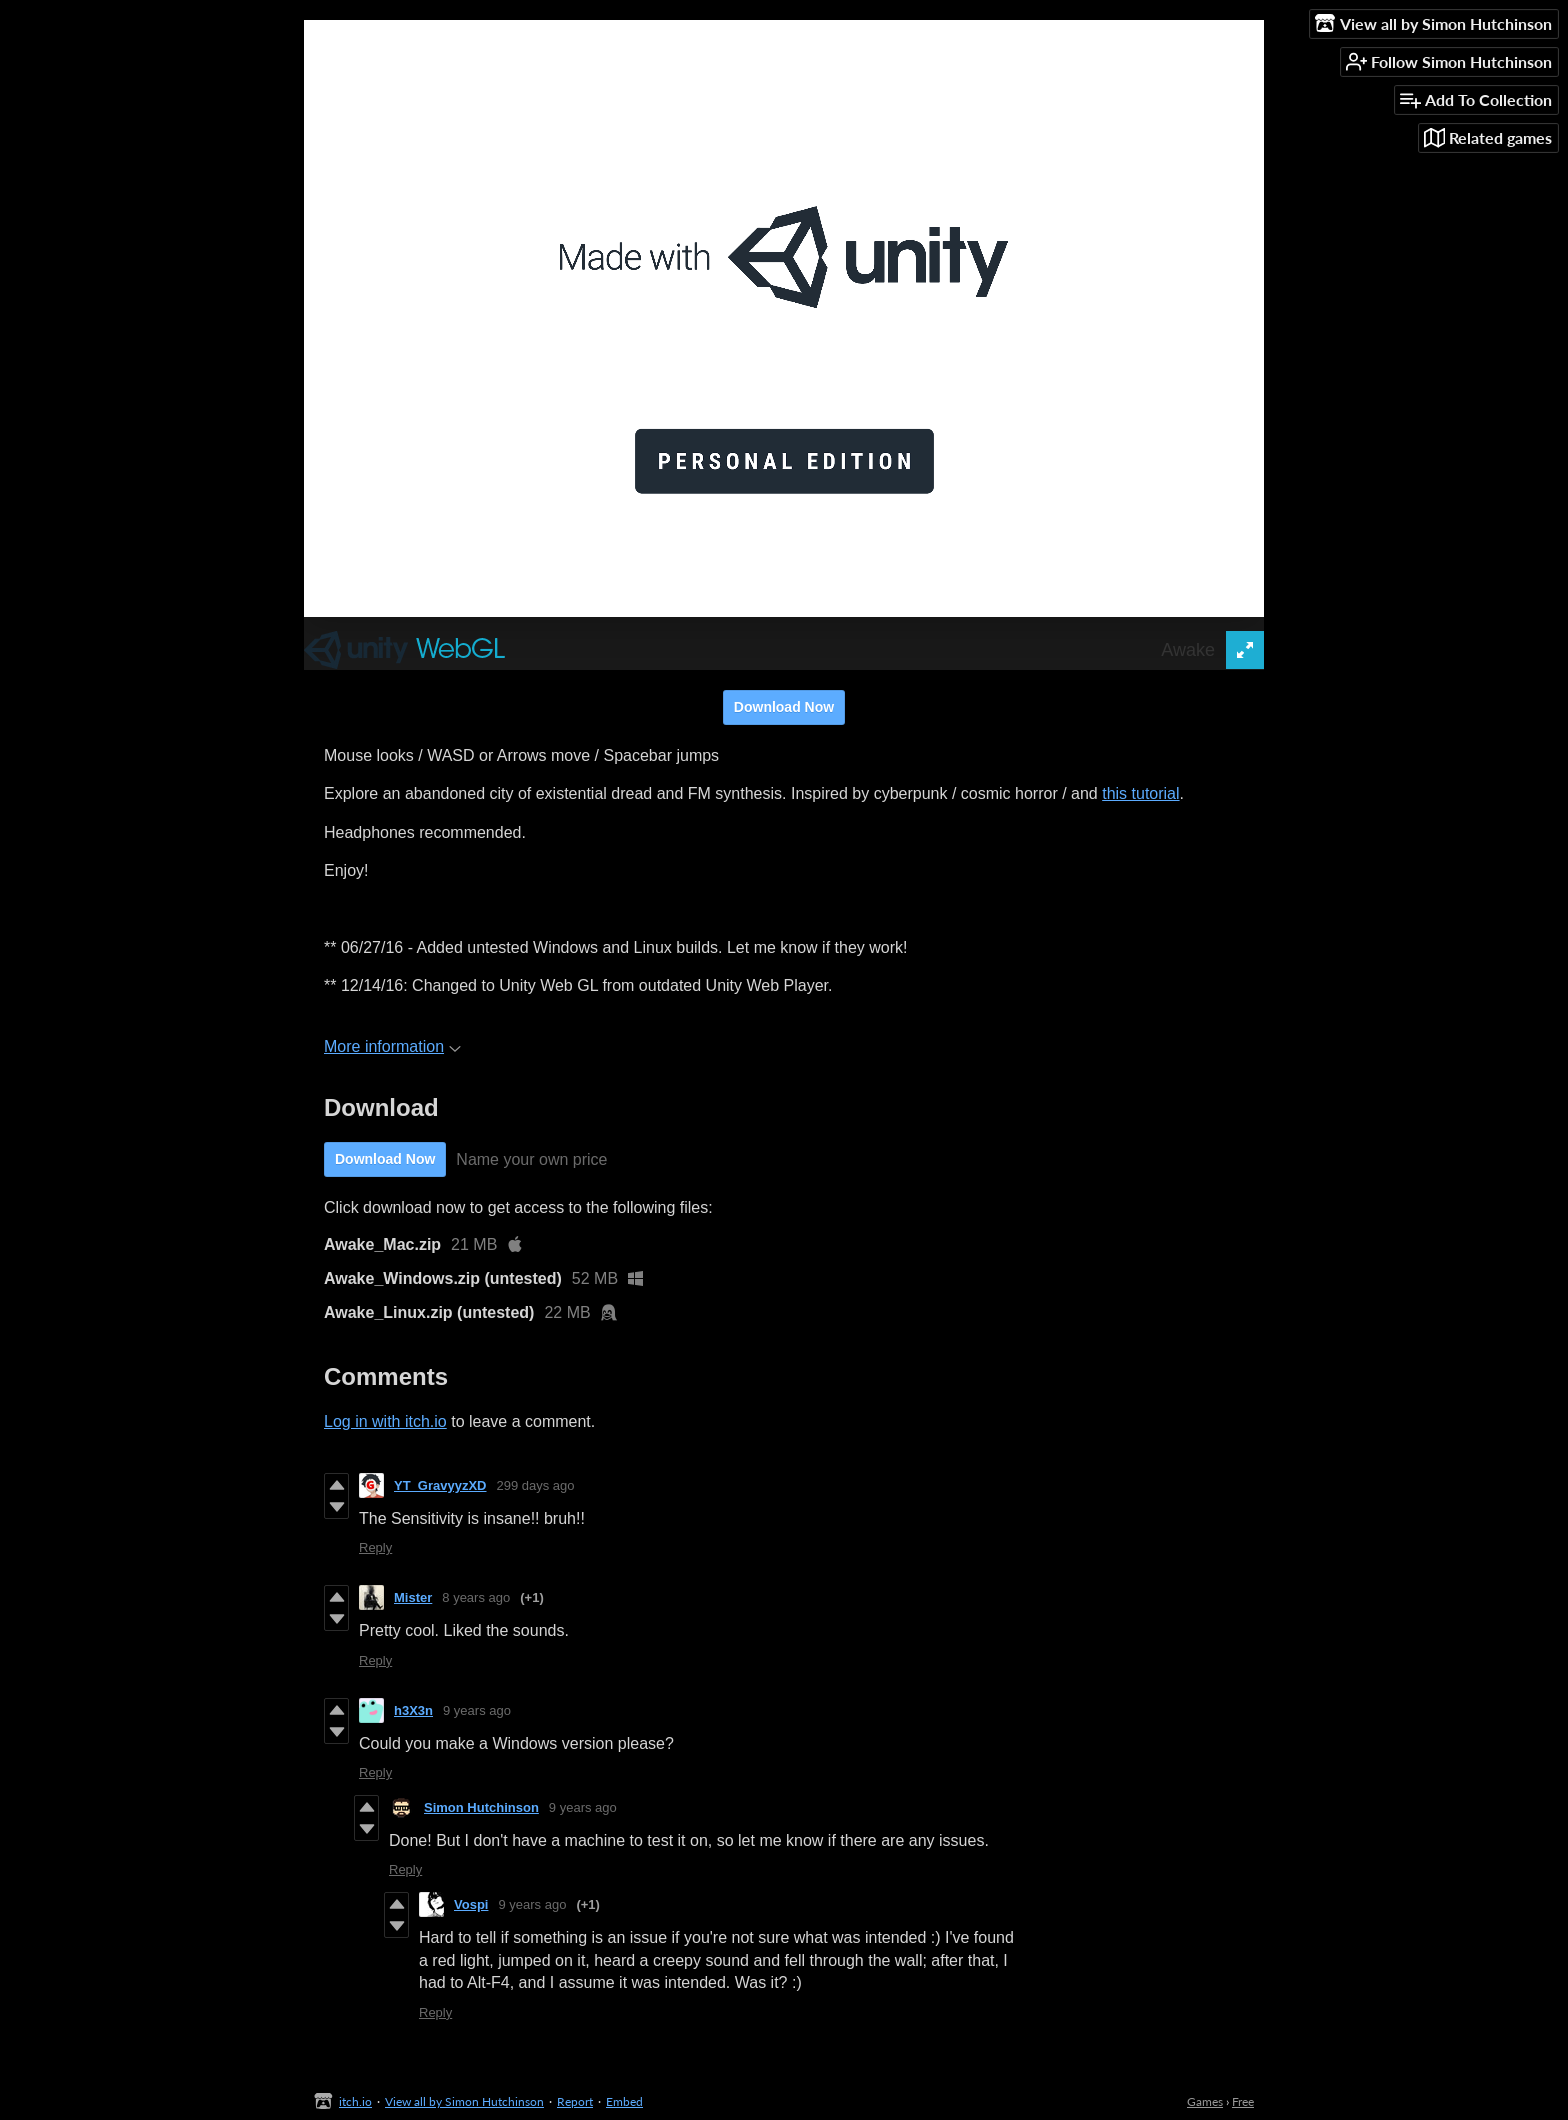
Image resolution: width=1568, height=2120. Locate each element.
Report (575, 2101)
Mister (413, 1597)
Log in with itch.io (385, 1421)
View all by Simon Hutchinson (464, 2101)
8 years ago (476, 1597)
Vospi (471, 1904)
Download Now (784, 707)
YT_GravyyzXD (440, 1485)
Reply (375, 1547)
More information (392, 1046)
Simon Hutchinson (481, 1807)
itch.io (355, 2101)
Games (1205, 2101)
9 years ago (477, 1710)
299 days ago (536, 1485)
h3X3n (413, 1710)
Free (1243, 2101)
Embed (624, 2101)
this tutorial (1140, 793)
